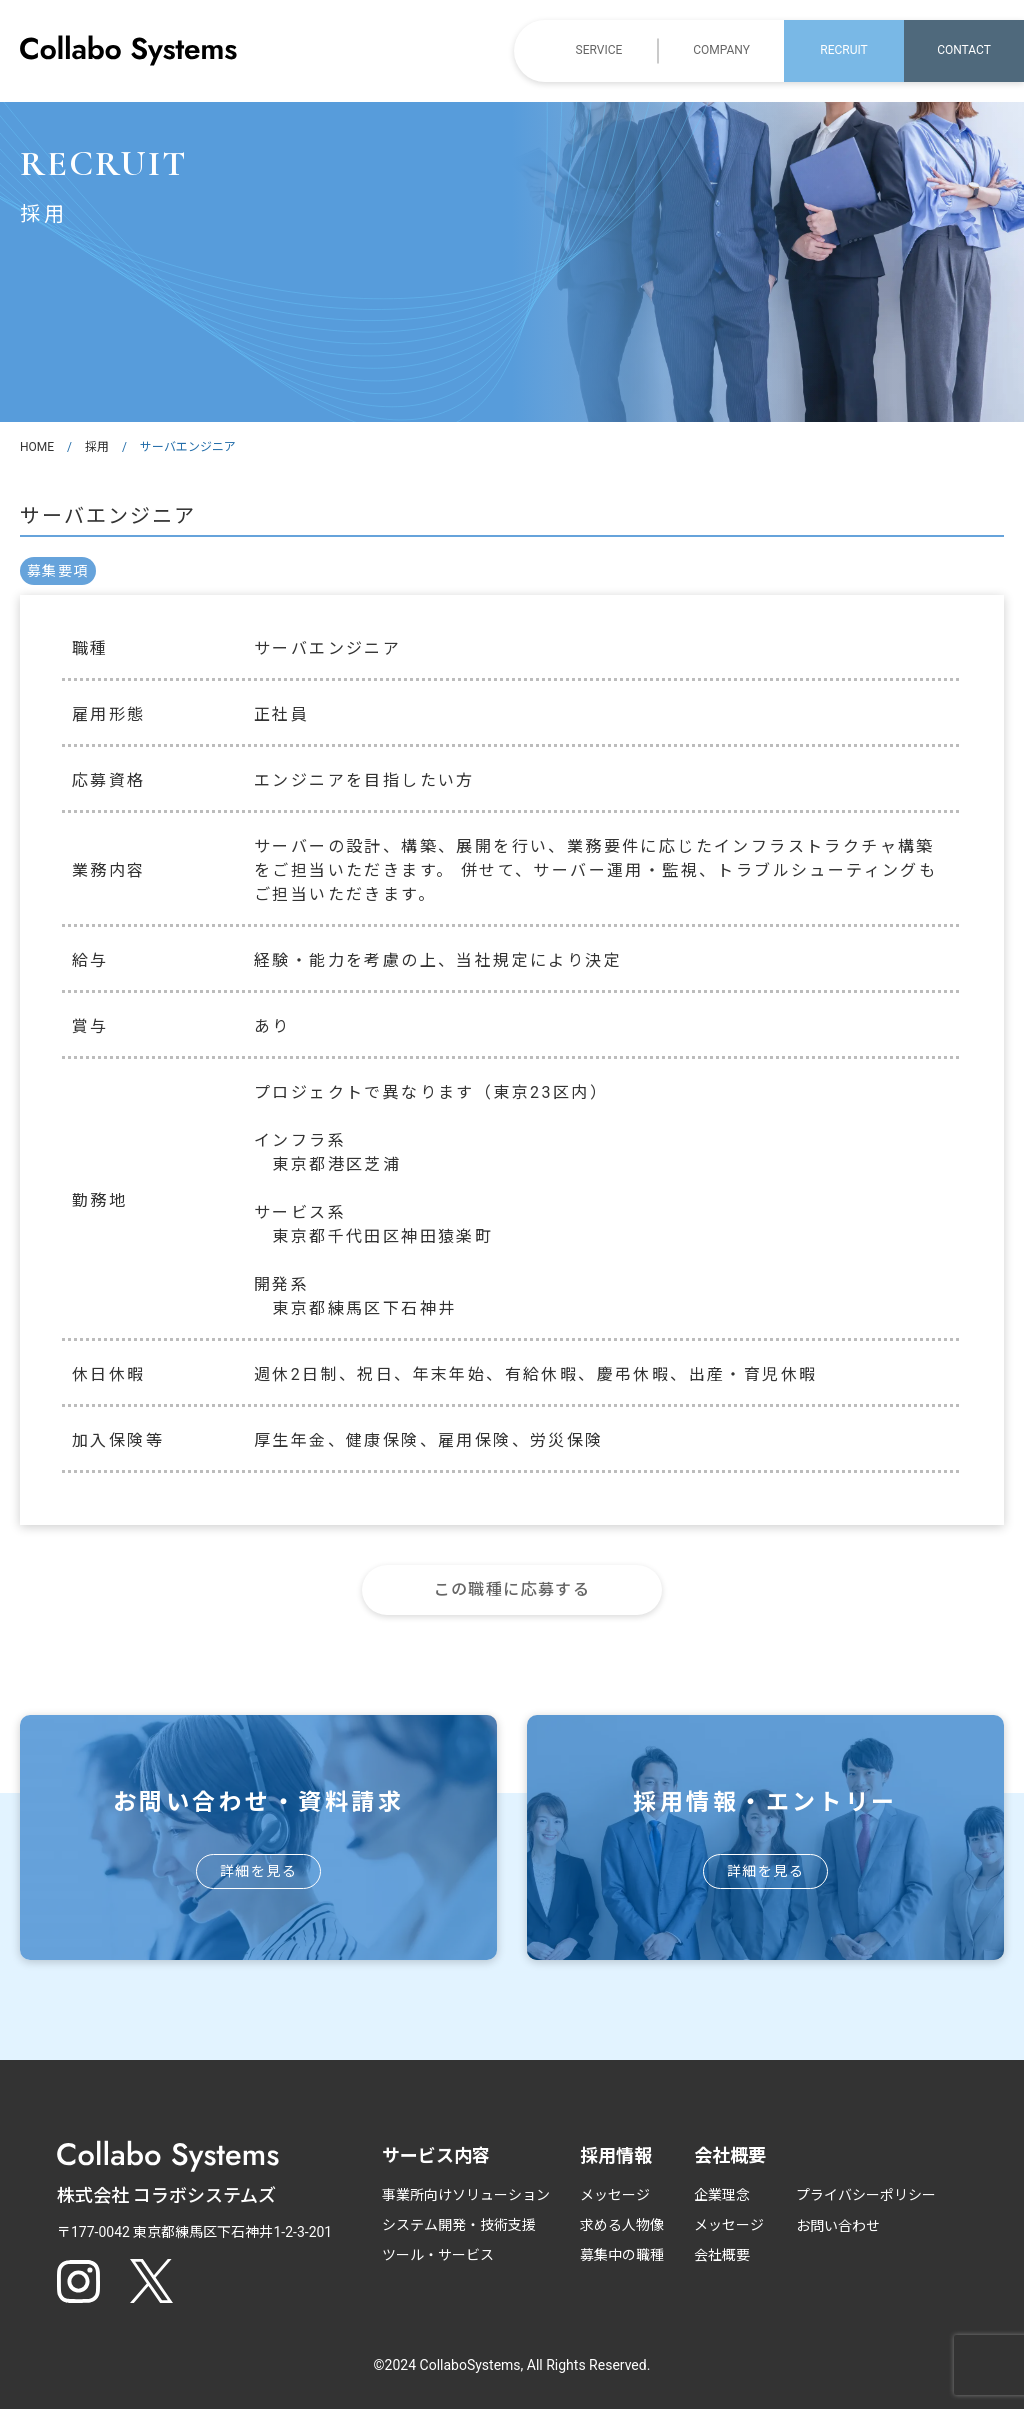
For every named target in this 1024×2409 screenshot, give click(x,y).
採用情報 (616, 2155)
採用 (97, 447)
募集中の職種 (622, 2255)
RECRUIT (843, 50)
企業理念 (722, 2195)
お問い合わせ (838, 2226)
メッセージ (615, 2195)
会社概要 (722, 2255)
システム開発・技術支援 (459, 2225)
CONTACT (964, 50)
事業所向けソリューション (466, 2195)
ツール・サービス (438, 2255)
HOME (37, 447)
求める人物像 (622, 2225)
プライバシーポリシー (866, 2195)
